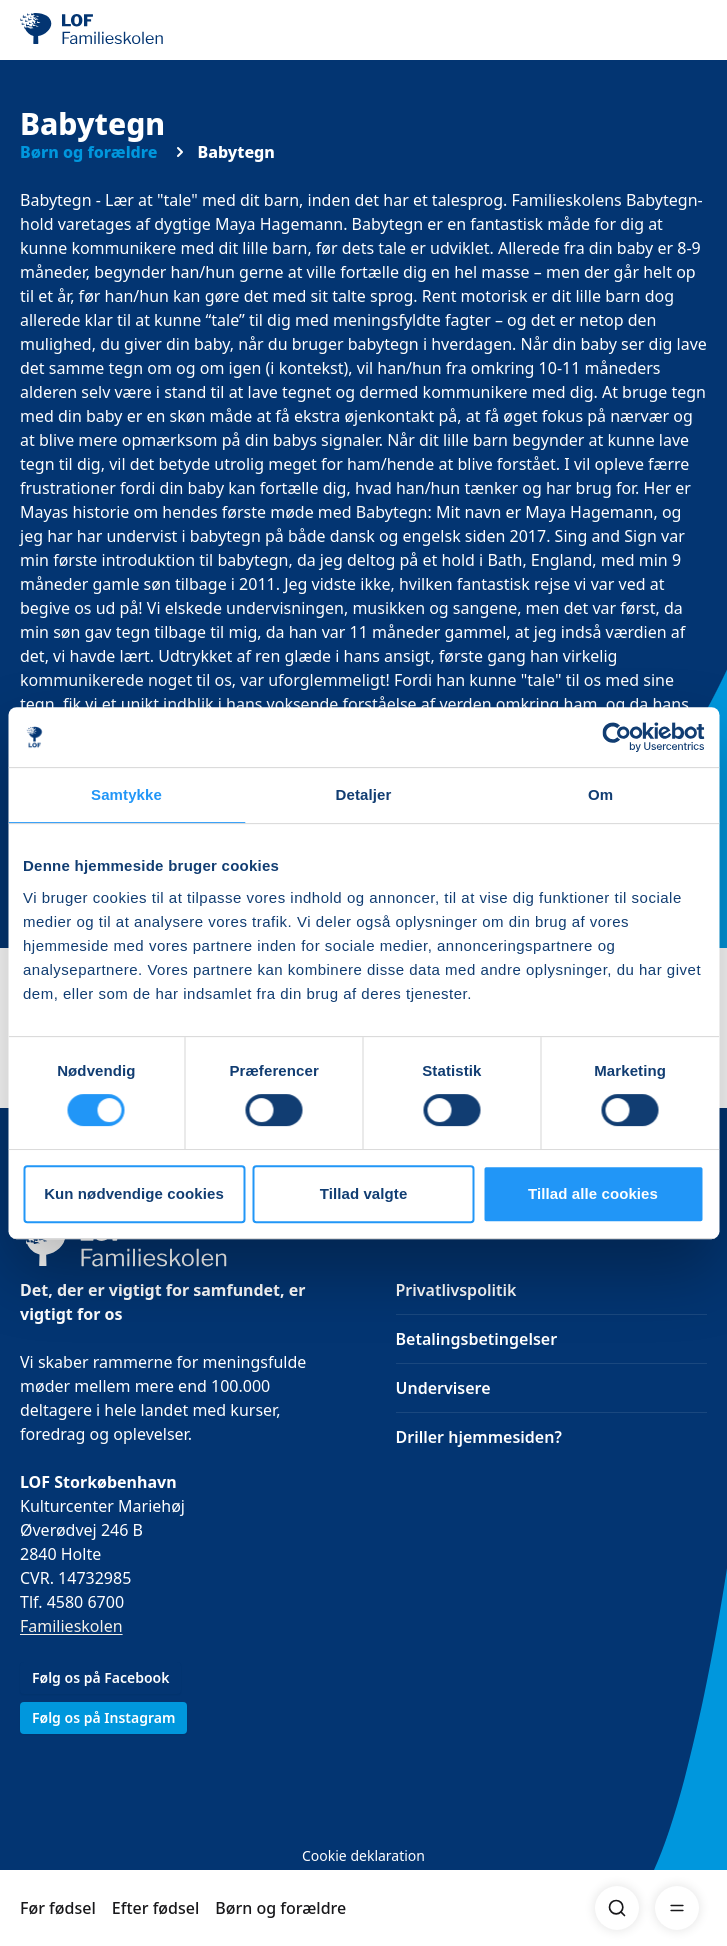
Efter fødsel (156, 1908)
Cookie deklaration (363, 1855)
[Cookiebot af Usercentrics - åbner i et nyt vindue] (616, 737)
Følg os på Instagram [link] (103, 1717)
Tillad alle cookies (593, 1193)
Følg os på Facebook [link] (100, 1677)
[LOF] (121, 30)
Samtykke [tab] (126, 794)
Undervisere (443, 1388)
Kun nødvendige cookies (134, 1193)
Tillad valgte (364, 1193)
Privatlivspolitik (456, 1290)
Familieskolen (71, 1626)
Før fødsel (58, 1908)
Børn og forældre (280, 1908)
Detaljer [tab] (364, 794)
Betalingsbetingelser (477, 1339)
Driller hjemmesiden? (479, 1437)
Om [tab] (600, 794)
